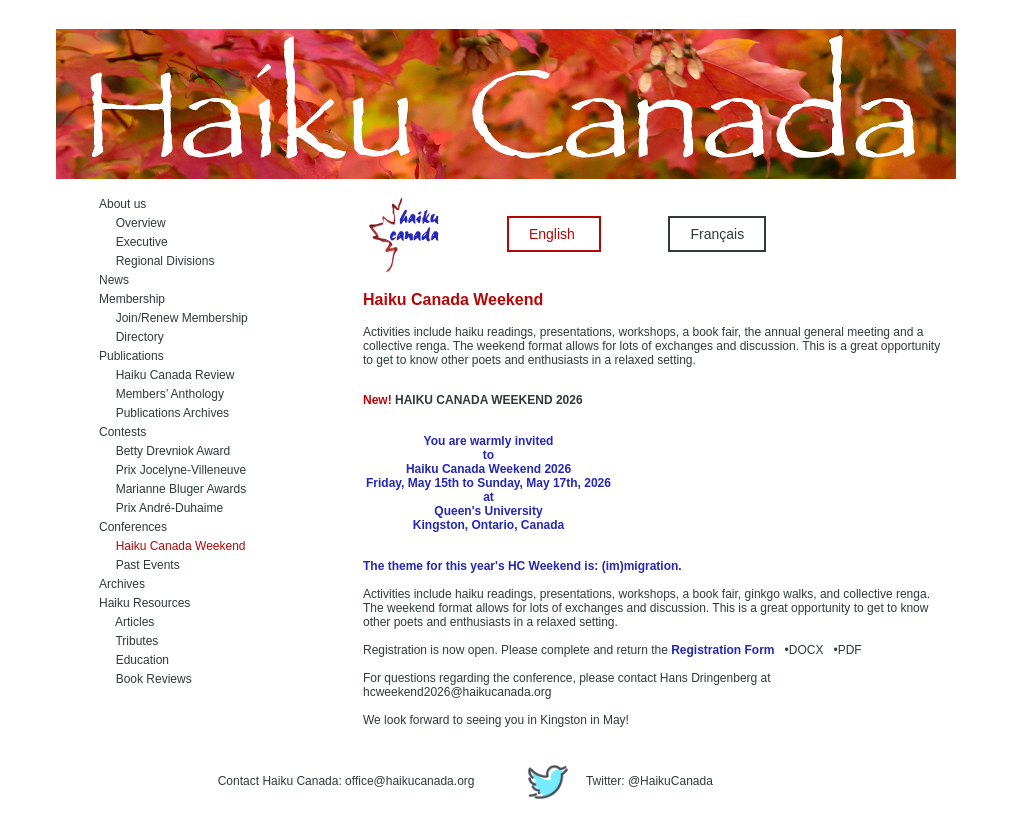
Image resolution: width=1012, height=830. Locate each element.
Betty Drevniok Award (164, 451)
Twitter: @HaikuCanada (615, 781)
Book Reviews (145, 679)
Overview (132, 223)
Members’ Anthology (161, 394)
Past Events (139, 565)
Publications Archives (164, 413)
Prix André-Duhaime (161, 508)
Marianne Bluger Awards (172, 489)
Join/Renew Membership (173, 318)
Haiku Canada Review (166, 375)
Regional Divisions (156, 261)
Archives (122, 584)
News (114, 280)
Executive (133, 242)
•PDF (844, 650)
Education (134, 660)
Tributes (128, 641)
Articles (126, 622)
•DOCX (801, 650)
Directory (131, 337)
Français (717, 234)
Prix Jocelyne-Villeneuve (172, 470)
